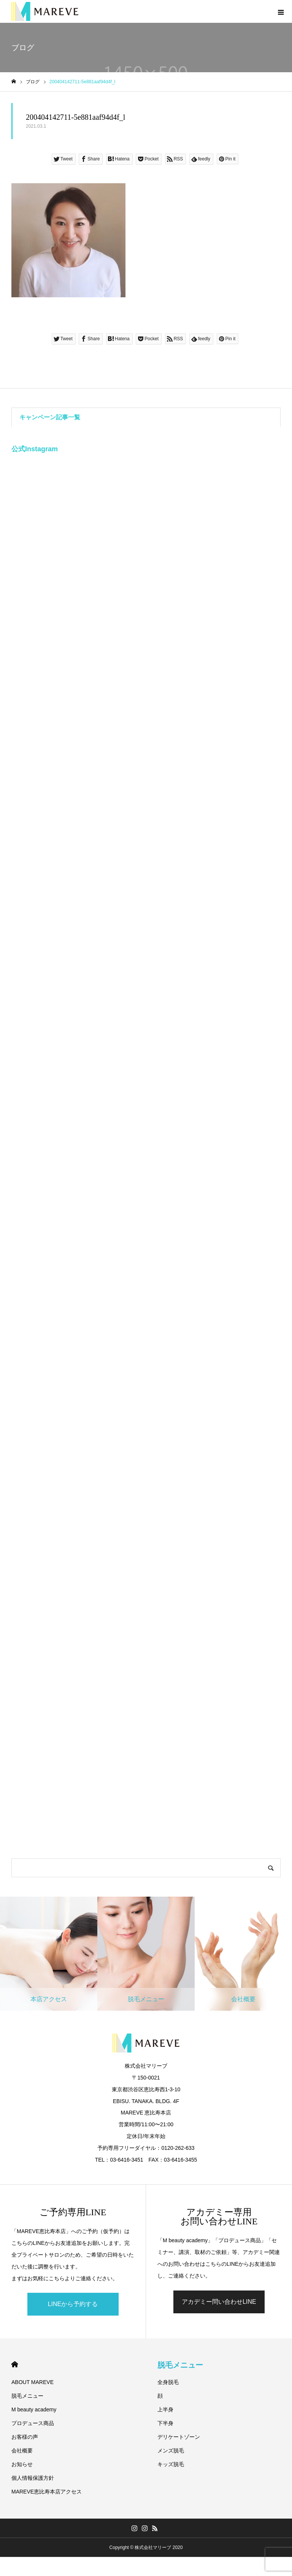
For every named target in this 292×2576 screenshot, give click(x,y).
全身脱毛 (168, 2382)
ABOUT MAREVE (32, 2382)
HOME (14, 2364)
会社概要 (22, 2451)
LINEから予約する (73, 2304)
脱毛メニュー (27, 2396)
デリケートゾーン (178, 2437)
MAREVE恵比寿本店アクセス (46, 2492)
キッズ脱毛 (170, 2464)
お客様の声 (24, 2437)
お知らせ (22, 2464)
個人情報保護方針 (32, 2478)
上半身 (165, 2409)
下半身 (165, 2423)
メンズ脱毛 (170, 2451)
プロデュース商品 (32, 2423)
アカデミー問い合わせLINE (219, 2301)
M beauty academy (33, 2409)
